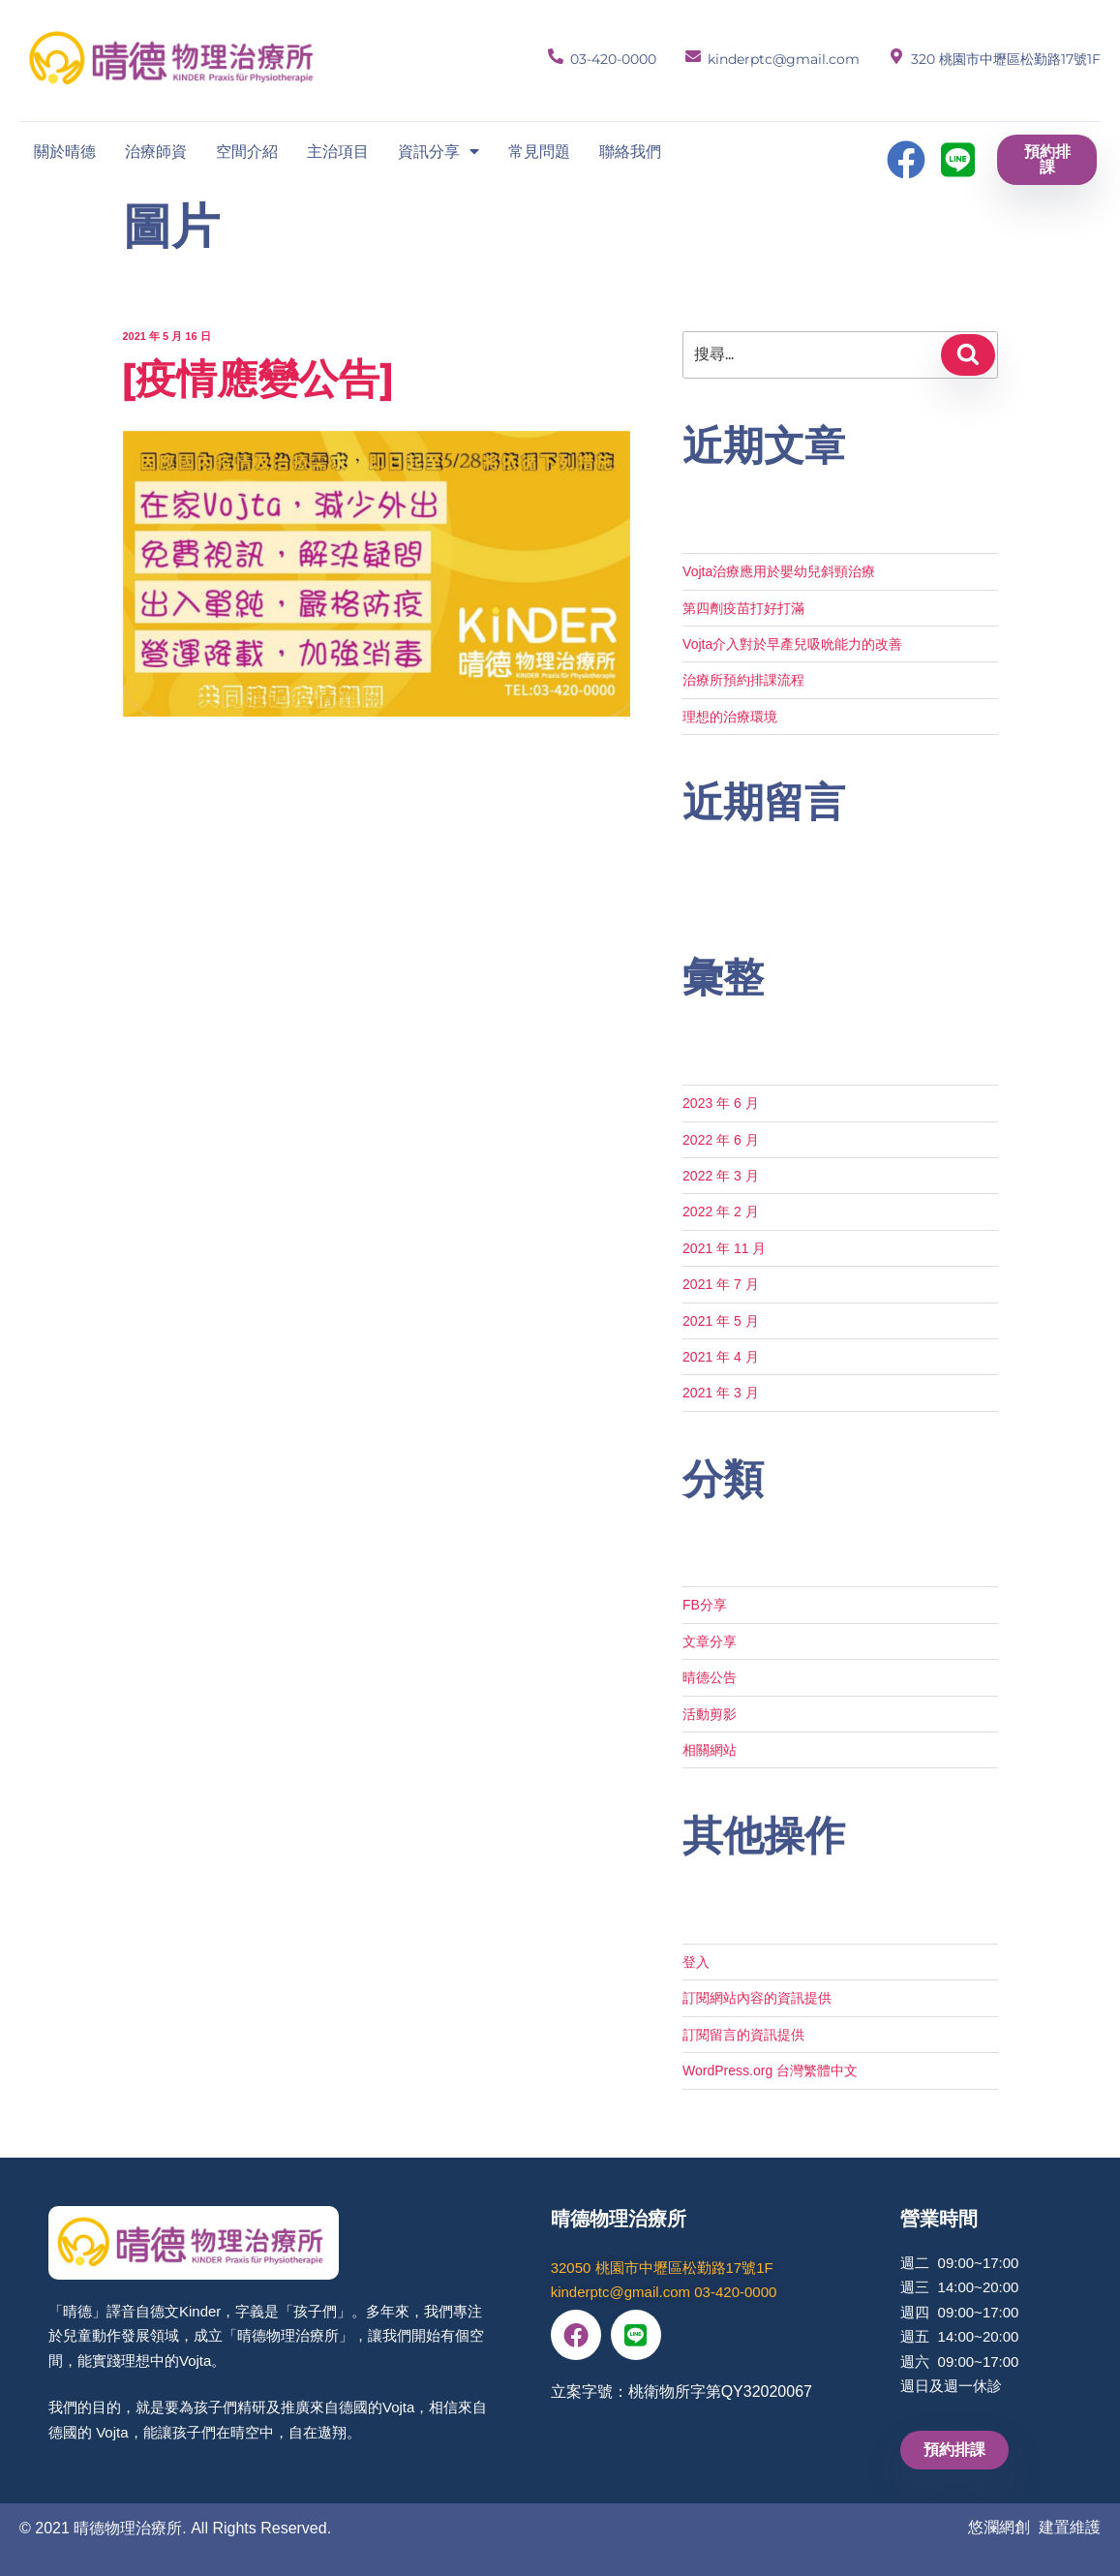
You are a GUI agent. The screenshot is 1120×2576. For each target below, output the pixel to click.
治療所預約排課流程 (743, 680)
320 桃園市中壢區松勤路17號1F (1006, 59)
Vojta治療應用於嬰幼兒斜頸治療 (778, 571)
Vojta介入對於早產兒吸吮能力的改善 (792, 644)
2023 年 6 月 (720, 1103)
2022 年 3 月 (720, 1175)
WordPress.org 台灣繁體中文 (770, 2070)
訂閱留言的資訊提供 (743, 2034)
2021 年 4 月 (720, 1357)
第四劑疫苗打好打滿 (743, 608)
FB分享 (704, 1604)
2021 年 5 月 (720, 1321)
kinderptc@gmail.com (784, 59)
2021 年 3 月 (720, 1392)
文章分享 (709, 1641)
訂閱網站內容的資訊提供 (757, 1998)
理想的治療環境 (729, 716)
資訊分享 (438, 151)
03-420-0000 (613, 59)
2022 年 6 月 (720, 1140)
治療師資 (156, 150)
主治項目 (338, 150)
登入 (696, 1962)
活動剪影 (709, 1714)
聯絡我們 (630, 150)
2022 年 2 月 (720, 1211)
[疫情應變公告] (257, 378)
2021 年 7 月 (720, 1284)
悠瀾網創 (999, 2527)
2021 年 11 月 (724, 1248)
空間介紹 (247, 150)
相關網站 (709, 1750)
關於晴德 (65, 150)
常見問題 (539, 150)
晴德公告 (709, 1677)
